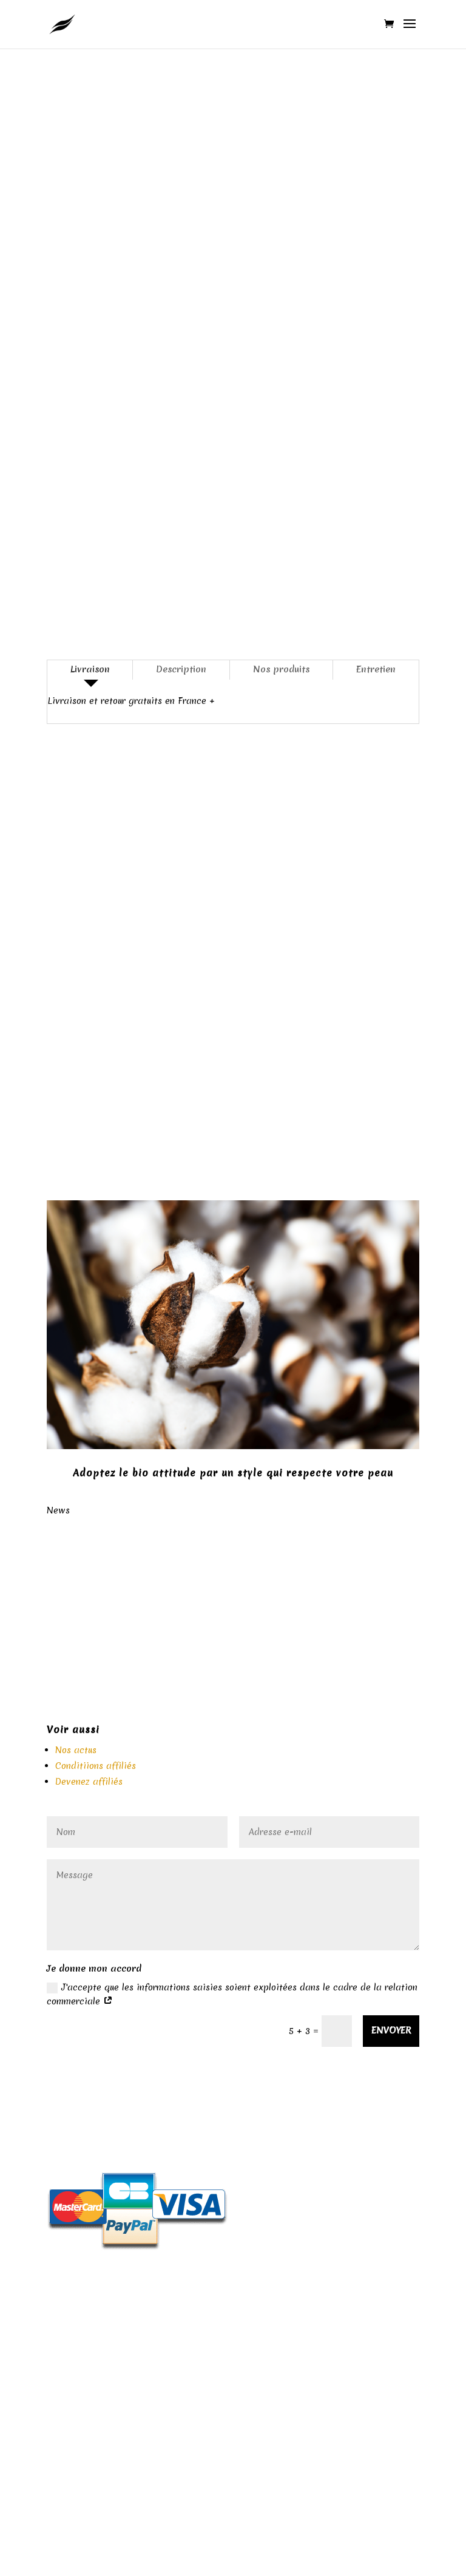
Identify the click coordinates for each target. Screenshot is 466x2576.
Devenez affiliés (89, 1782)
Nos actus (75, 1750)
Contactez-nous (232, 2472)
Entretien (376, 669)
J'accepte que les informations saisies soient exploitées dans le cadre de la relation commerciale (232, 1994)
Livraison (90, 669)
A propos (232, 2338)
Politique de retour (233, 2095)
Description (181, 669)
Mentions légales (233, 2292)
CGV (232, 2449)
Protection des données (233, 2371)
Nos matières (233, 2315)
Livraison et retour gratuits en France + (131, 701)
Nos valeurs (233, 2394)
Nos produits (281, 669)
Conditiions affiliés (95, 1766)
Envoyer (391, 2030)
